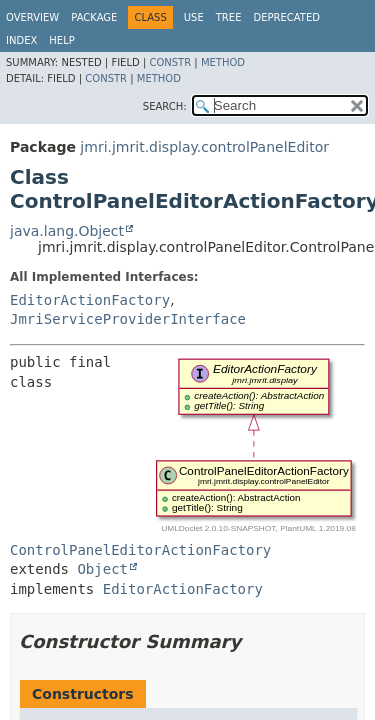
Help (61, 40)
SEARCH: (165, 106)
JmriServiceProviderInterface (128, 319)
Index (21, 40)
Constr (170, 62)
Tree (229, 17)
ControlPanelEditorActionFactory (140, 550)
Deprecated (286, 17)
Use (194, 17)
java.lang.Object (67, 231)
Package (94, 17)
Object (102, 569)
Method (223, 62)
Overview (32, 17)
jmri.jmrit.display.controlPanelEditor (204, 147)
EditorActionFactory (90, 300)
